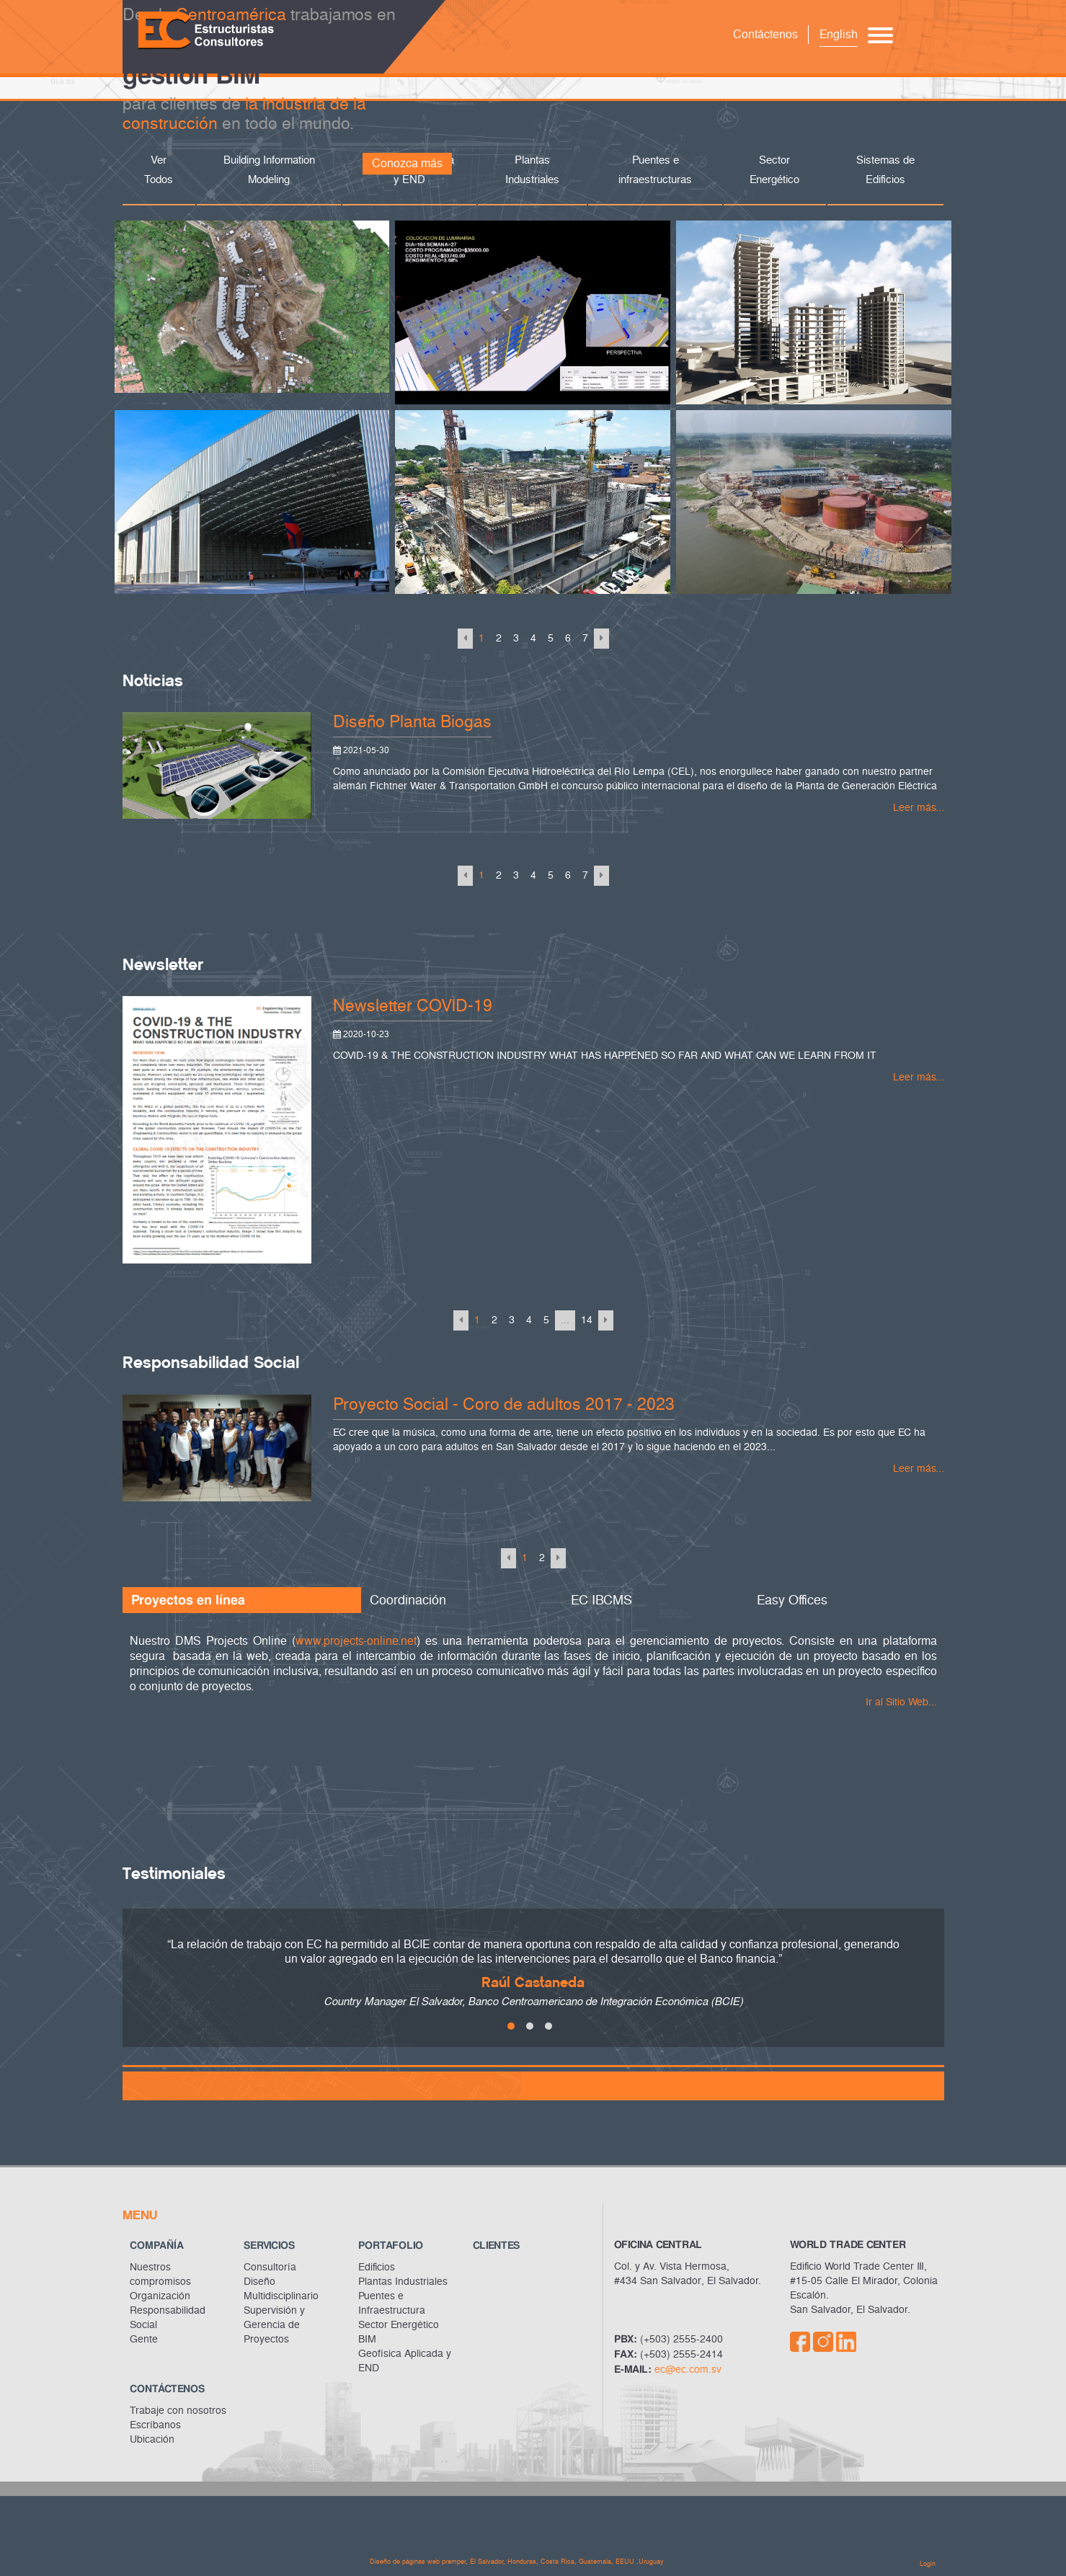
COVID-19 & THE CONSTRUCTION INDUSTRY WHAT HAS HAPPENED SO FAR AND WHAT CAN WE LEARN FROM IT (604, 1056)
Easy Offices (792, 1600)
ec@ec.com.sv (687, 2369)
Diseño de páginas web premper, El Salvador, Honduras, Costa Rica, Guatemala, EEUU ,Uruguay (517, 2561)
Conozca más (407, 163)
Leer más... (918, 808)
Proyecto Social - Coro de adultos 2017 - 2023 (504, 1404)
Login (928, 2564)
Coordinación (408, 1600)
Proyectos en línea (188, 1599)
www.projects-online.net (356, 1640)
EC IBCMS (601, 1600)
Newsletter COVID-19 (412, 1006)
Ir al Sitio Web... (901, 1702)
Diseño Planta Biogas (412, 722)
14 (586, 1320)
